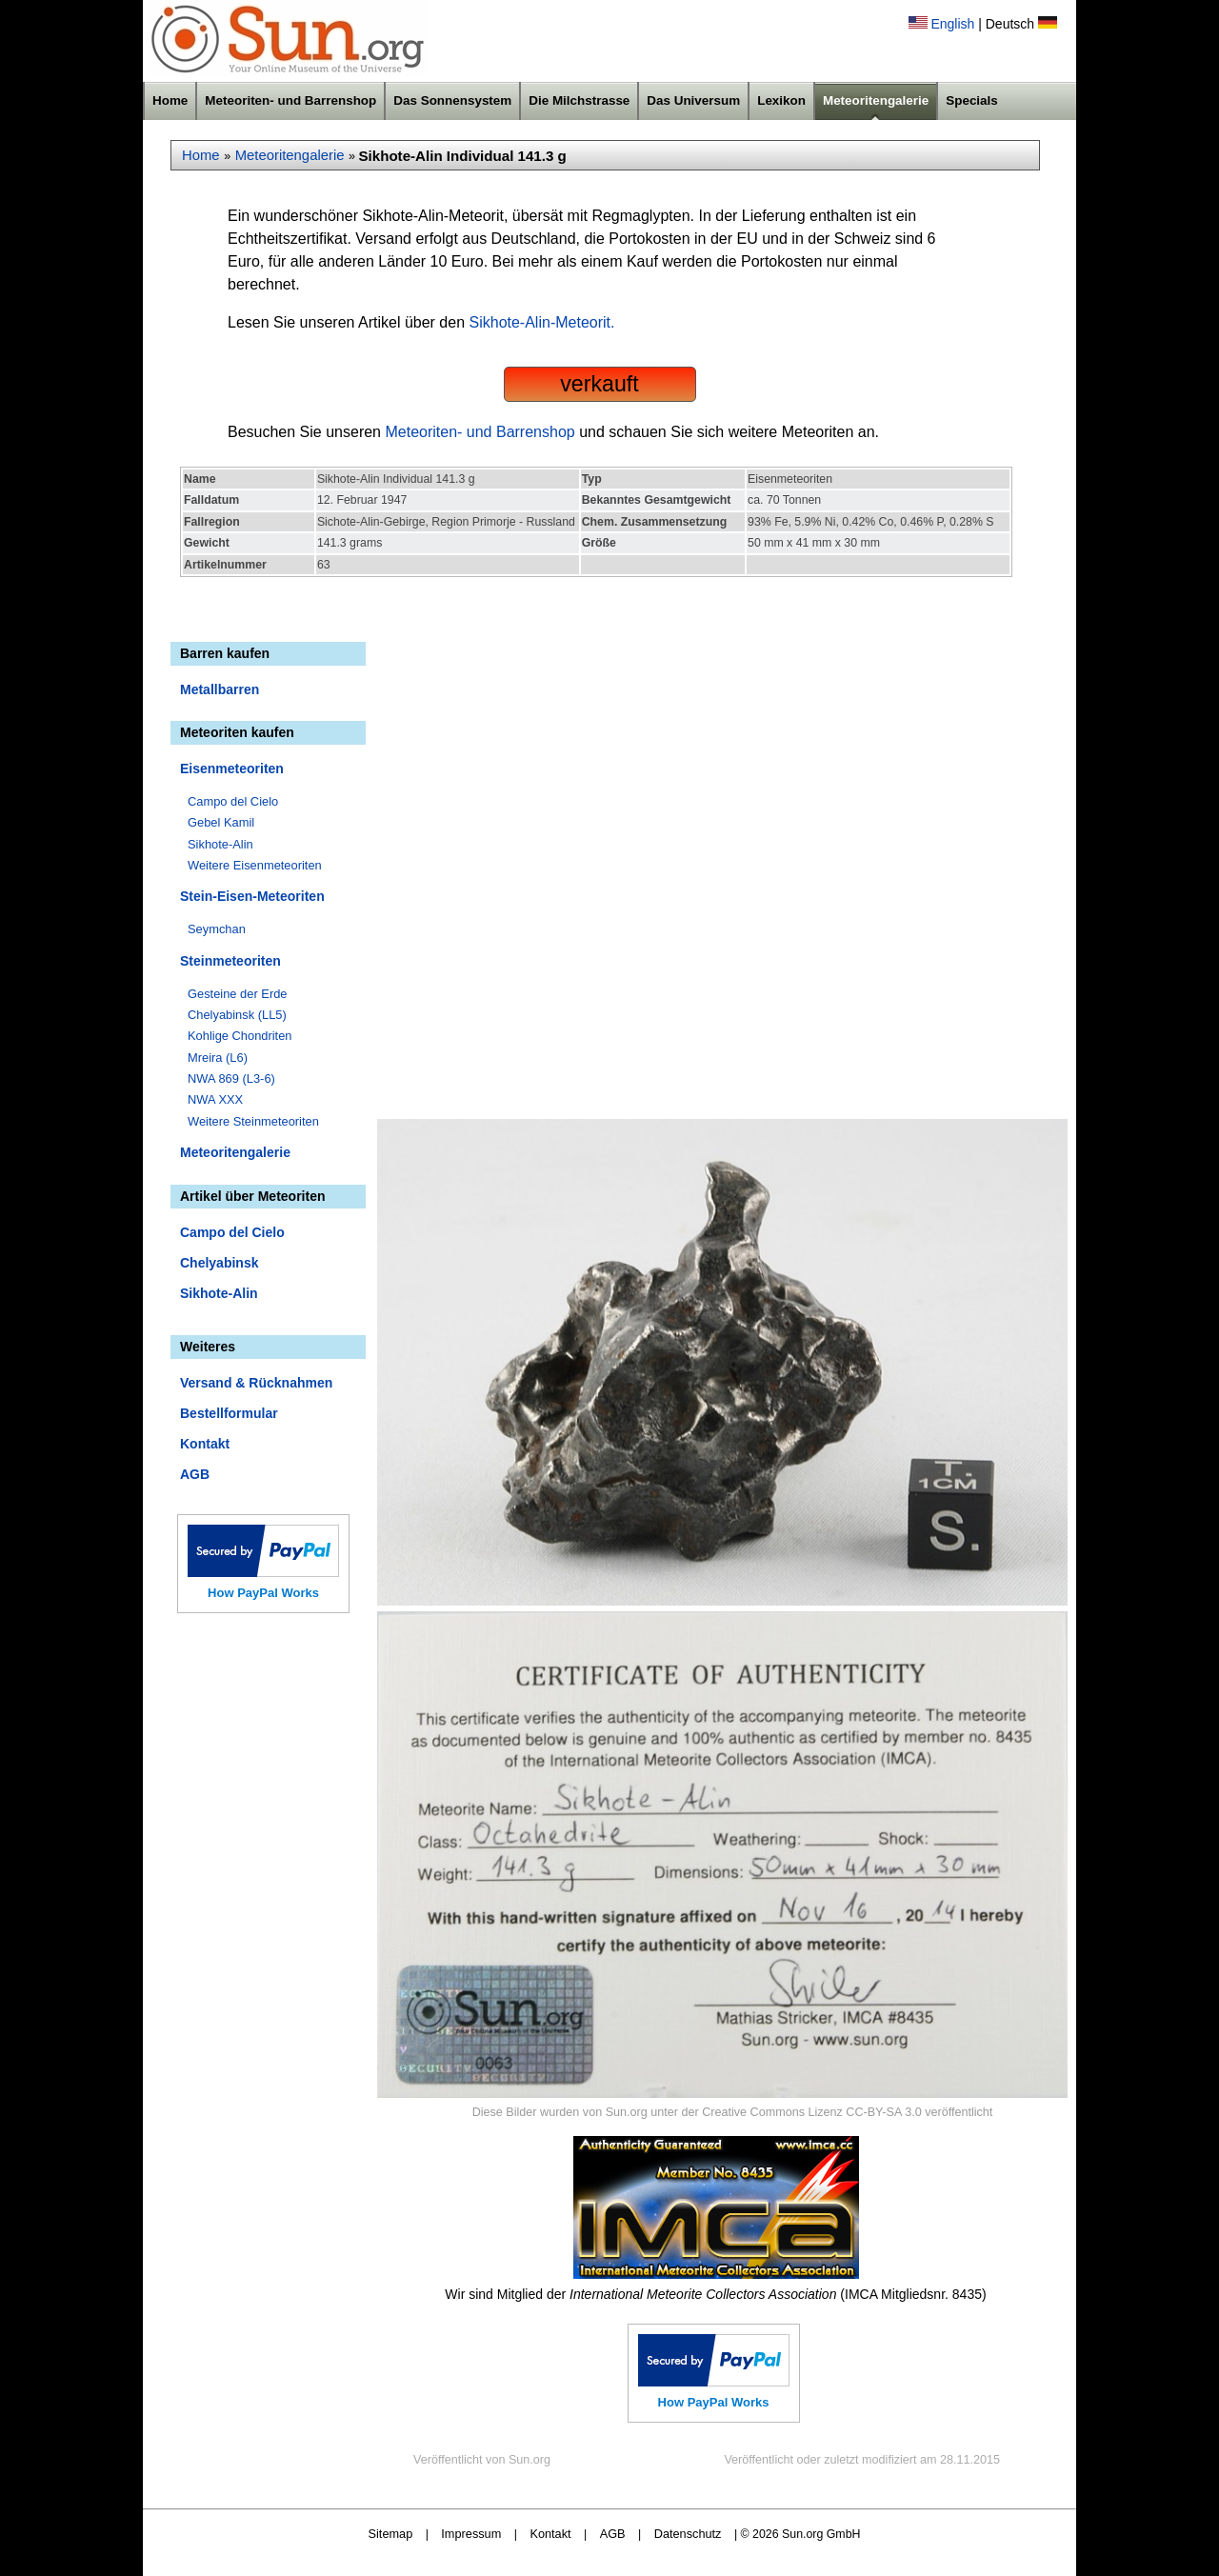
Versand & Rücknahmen (256, 1382)
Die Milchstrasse (579, 100)
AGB (195, 1474)
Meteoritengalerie (876, 100)
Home (170, 100)
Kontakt (205, 1443)
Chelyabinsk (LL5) (237, 1015)
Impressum (471, 2533)
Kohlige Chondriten (240, 1035)
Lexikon (781, 100)
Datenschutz (688, 2533)
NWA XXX (215, 1099)
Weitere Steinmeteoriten (253, 1121)
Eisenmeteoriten (232, 768)
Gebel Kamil (221, 822)
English (952, 23)
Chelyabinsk (219, 1262)
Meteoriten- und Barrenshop (290, 100)
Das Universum (693, 100)
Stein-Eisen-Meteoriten (252, 896)
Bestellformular (229, 1413)
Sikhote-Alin (220, 844)
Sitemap (391, 2533)
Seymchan (217, 929)
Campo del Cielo (233, 801)
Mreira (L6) (218, 1057)
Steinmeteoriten (230, 960)
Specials (972, 100)
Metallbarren (219, 689)
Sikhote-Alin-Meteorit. (542, 322)
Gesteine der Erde (238, 994)
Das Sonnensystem (452, 100)
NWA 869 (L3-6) (231, 1078)
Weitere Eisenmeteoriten (255, 865)
